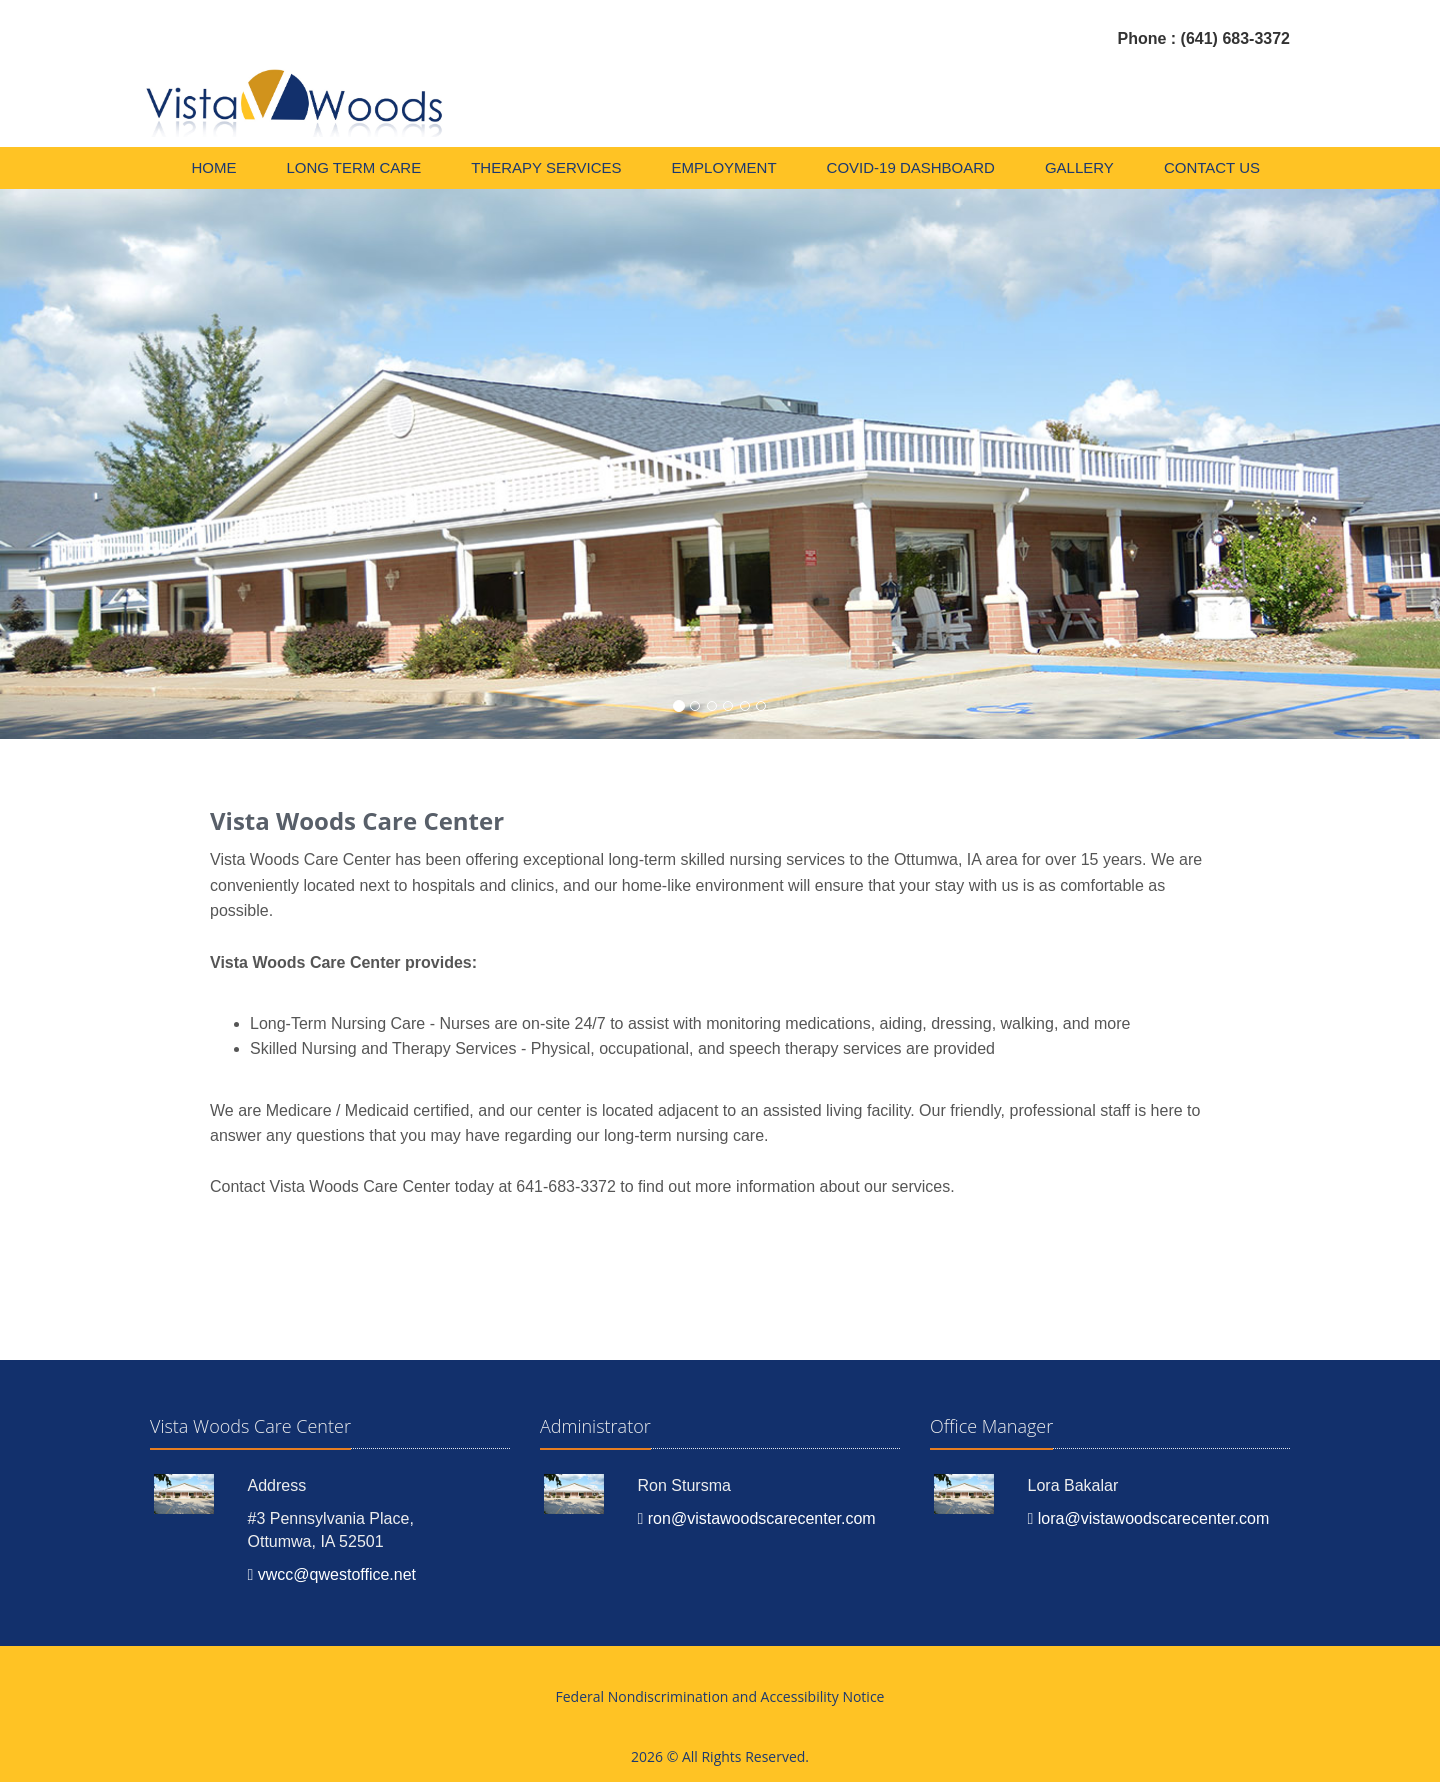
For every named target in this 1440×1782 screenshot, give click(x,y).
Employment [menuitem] (724, 167)
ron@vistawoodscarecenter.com (757, 1518)
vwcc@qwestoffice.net (332, 1574)
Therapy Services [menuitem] (546, 167)
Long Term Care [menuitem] (353, 167)
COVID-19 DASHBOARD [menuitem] (911, 167)
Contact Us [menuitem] (1212, 167)
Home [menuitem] (213, 167)
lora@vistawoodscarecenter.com (1149, 1518)
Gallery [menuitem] (1079, 167)
